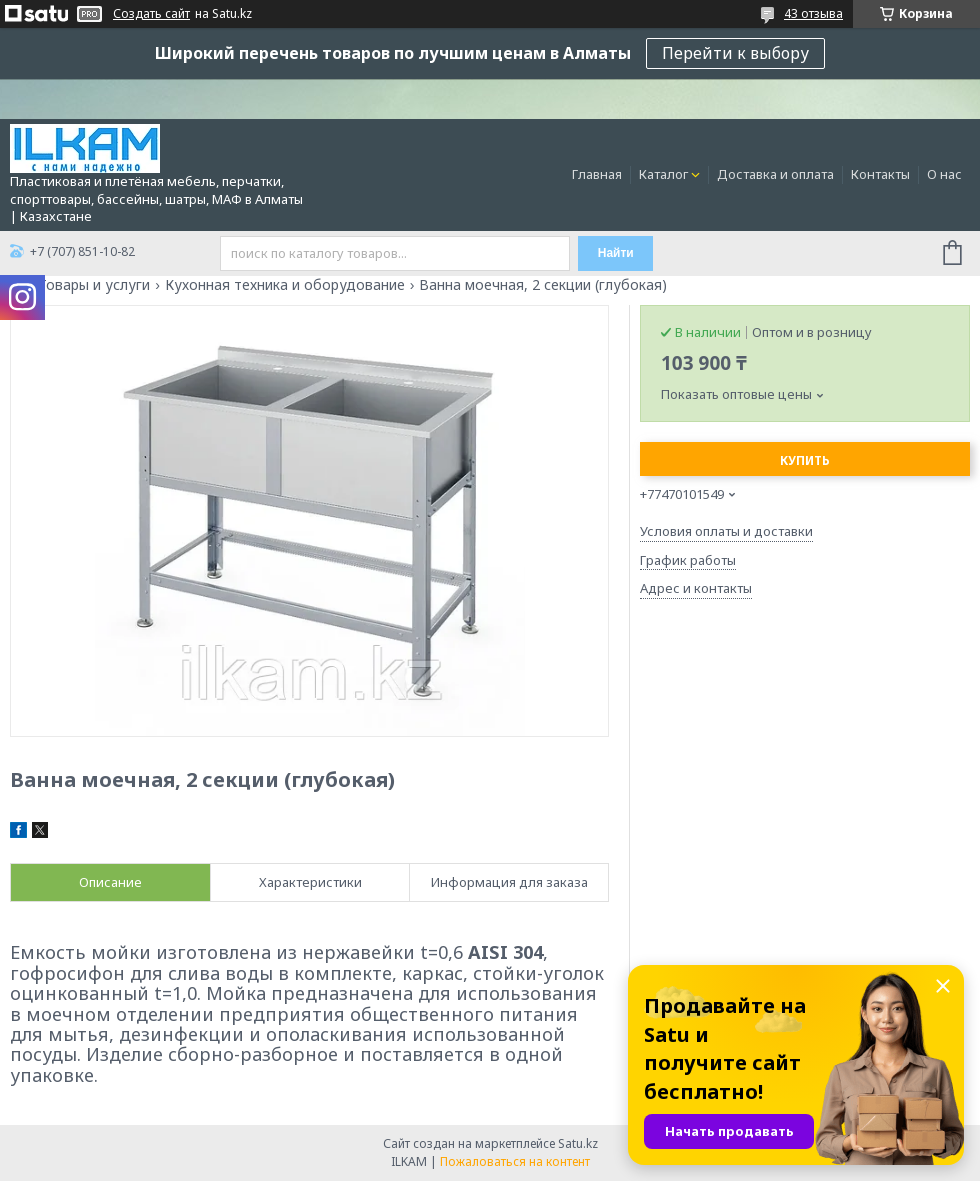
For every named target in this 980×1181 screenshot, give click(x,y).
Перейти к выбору (735, 53)
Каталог (663, 174)
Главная (597, 174)
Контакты (880, 174)
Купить (805, 460)
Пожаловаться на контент (515, 1161)
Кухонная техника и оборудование (285, 285)
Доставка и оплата (775, 174)
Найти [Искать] (616, 253)
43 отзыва (813, 13)
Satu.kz (578, 1143)
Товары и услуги (94, 285)
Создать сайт (151, 14)
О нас (944, 174)
